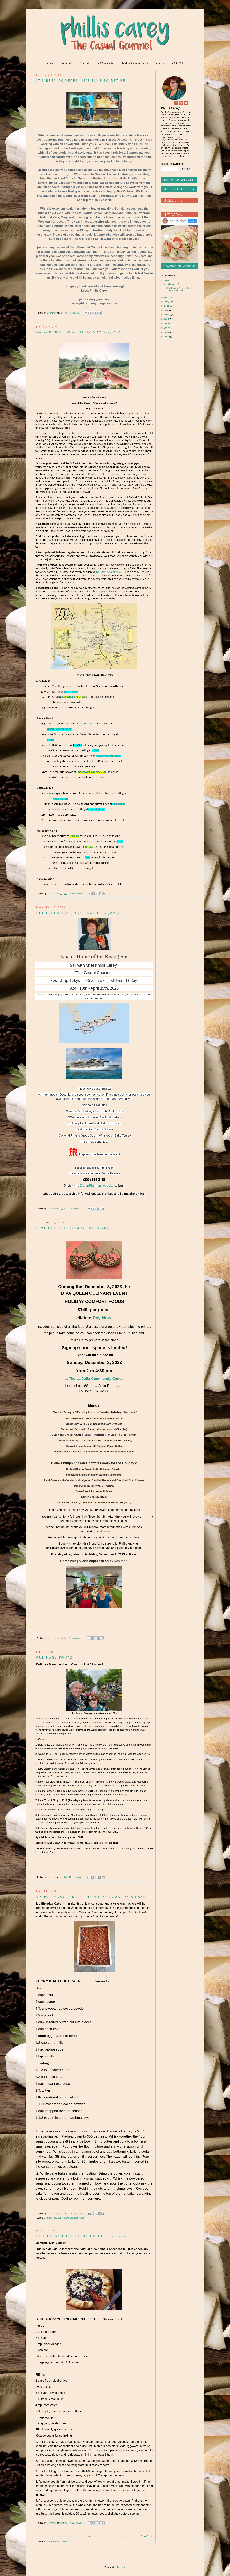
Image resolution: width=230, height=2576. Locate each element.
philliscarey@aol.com (108, 572)
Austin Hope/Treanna (59, 729)
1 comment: (75, 313)
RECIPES (85, 62)
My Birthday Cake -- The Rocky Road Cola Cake (91, 1896)
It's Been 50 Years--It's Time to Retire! (81, 80)
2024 (167, 297)
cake (60, 2218)
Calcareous (118, 804)
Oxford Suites (86, 724)
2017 (166, 328)
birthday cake (50, 2218)
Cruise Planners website (96, 1186)
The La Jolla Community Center (97, 1379)
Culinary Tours (54, 1657)
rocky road (79, 2218)
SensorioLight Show (73, 697)
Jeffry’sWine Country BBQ (91, 772)
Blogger (121, 2567)
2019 (166, 319)
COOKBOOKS (106, 62)
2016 (166, 332)
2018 (166, 323)
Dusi (96, 750)
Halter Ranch (60, 799)
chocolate (68, 2218)
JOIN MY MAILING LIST (179, 179)
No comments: (77, 894)
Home (87, 2536)
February (172, 284)
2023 (167, 302)
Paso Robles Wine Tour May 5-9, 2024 (79, 332)
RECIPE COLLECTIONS (134, 62)
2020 (167, 315)
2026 (167, 281)
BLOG (50, 62)
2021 (166, 310)
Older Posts (146, 2536)
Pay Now (102, 1317)
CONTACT (177, 62)
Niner (120, 841)
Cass (87, 857)
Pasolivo (74, 836)
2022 (166, 306)
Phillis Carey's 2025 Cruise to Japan (78, 913)
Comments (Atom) (58, 2542)
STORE (160, 62)
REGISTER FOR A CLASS (179, 189)
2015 (166, 337)
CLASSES (66, 62)
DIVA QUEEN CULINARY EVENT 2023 (74, 1228)
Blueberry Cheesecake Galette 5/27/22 (81, 2236)
